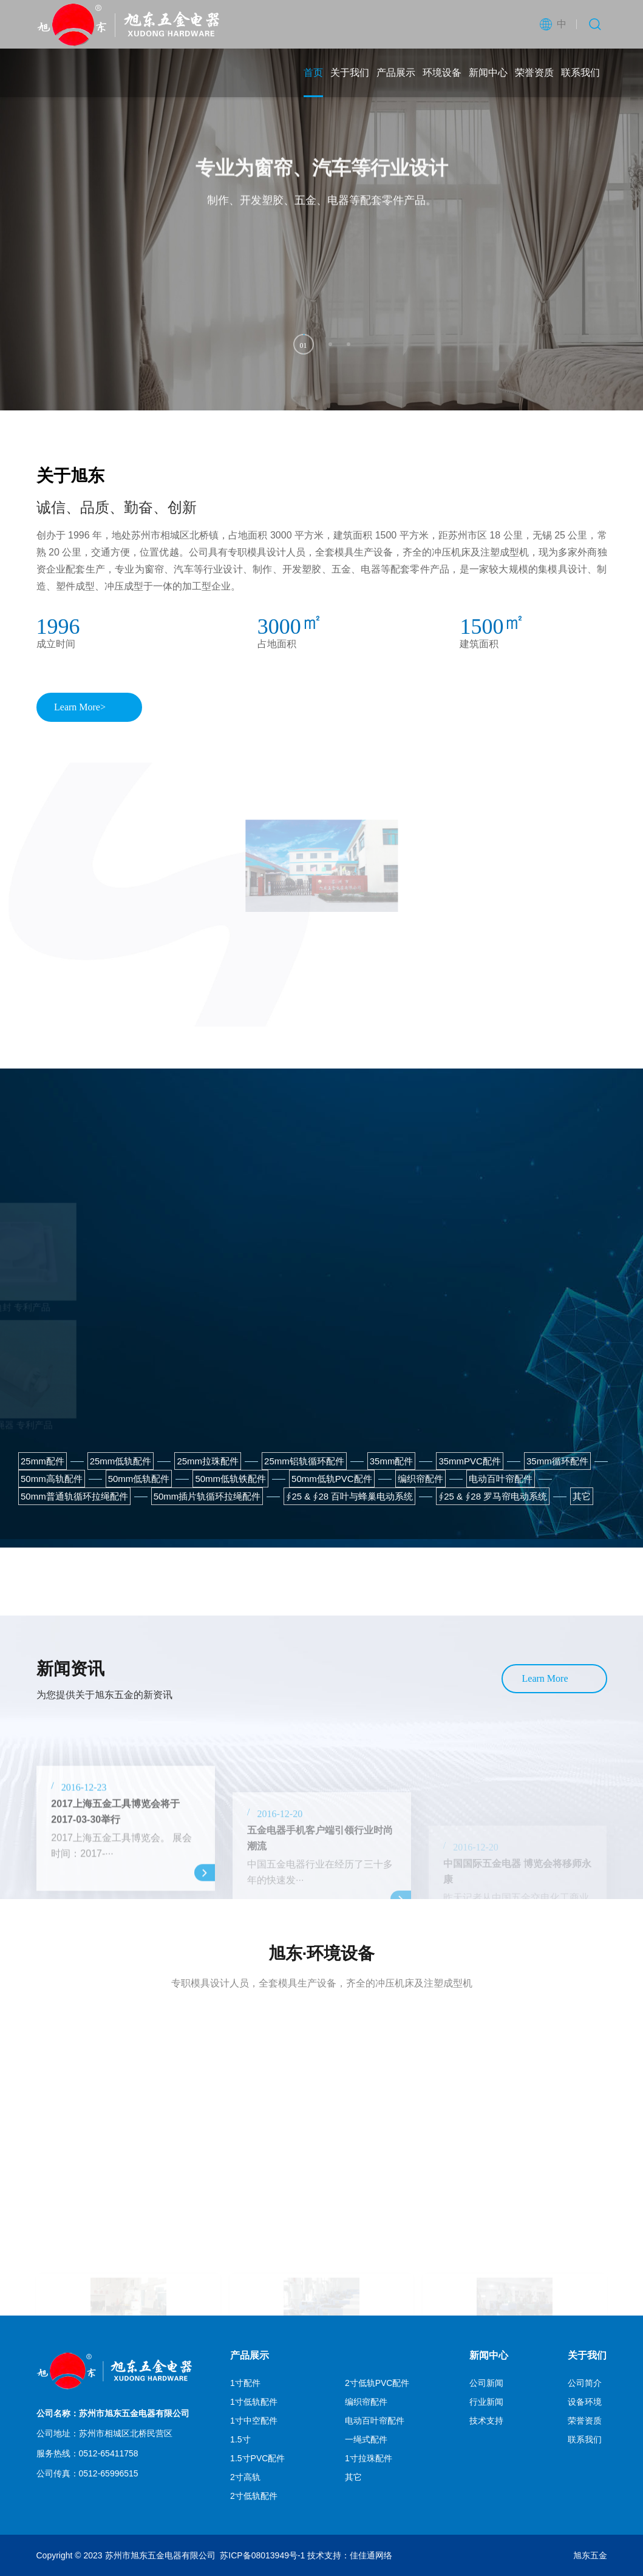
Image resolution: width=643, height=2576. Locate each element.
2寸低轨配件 (253, 2496)
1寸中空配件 (253, 2420)
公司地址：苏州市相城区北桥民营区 (104, 2433)
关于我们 (349, 72)
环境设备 (442, 72)
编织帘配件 (366, 2402)
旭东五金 (590, 2555)
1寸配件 (245, 2383)
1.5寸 (240, 2439)
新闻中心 (488, 72)
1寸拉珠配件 (368, 2458)
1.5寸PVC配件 (257, 2458)
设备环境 (585, 2402)
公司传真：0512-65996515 (87, 2473)
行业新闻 (486, 2402)
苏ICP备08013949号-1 (262, 2555)
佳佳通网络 (371, 2555)
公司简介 (585, 2383)
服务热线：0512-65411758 (87, 2453)
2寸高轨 (245, 2477)
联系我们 (580, 72)
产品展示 (395, 72)
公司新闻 (486, 2383)
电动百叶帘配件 (374, 2420)
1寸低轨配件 (253, 2402)
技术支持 (486, 2420)
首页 (313, 72)
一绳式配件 (366, 2439)
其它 (353, 2477)
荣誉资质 (534, 72)
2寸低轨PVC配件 (377, 2383)
